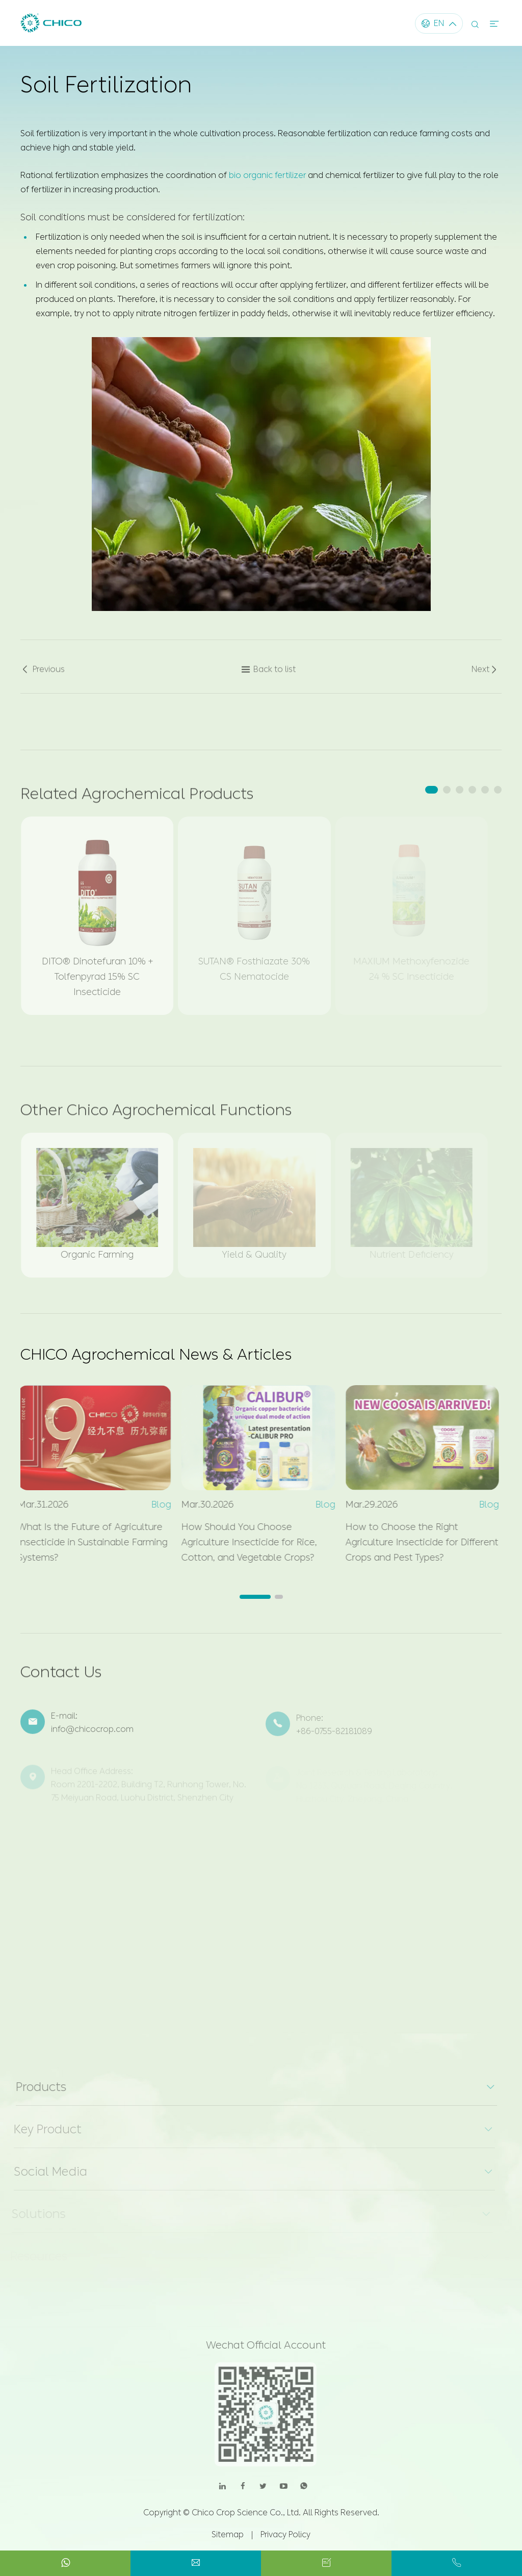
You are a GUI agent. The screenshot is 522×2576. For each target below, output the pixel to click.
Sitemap (228, 2534)
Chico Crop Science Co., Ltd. (246, 2512)
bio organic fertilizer (267, 172)
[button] (431, 790)
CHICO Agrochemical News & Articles (156, 1354)
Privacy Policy (285, 2534)
